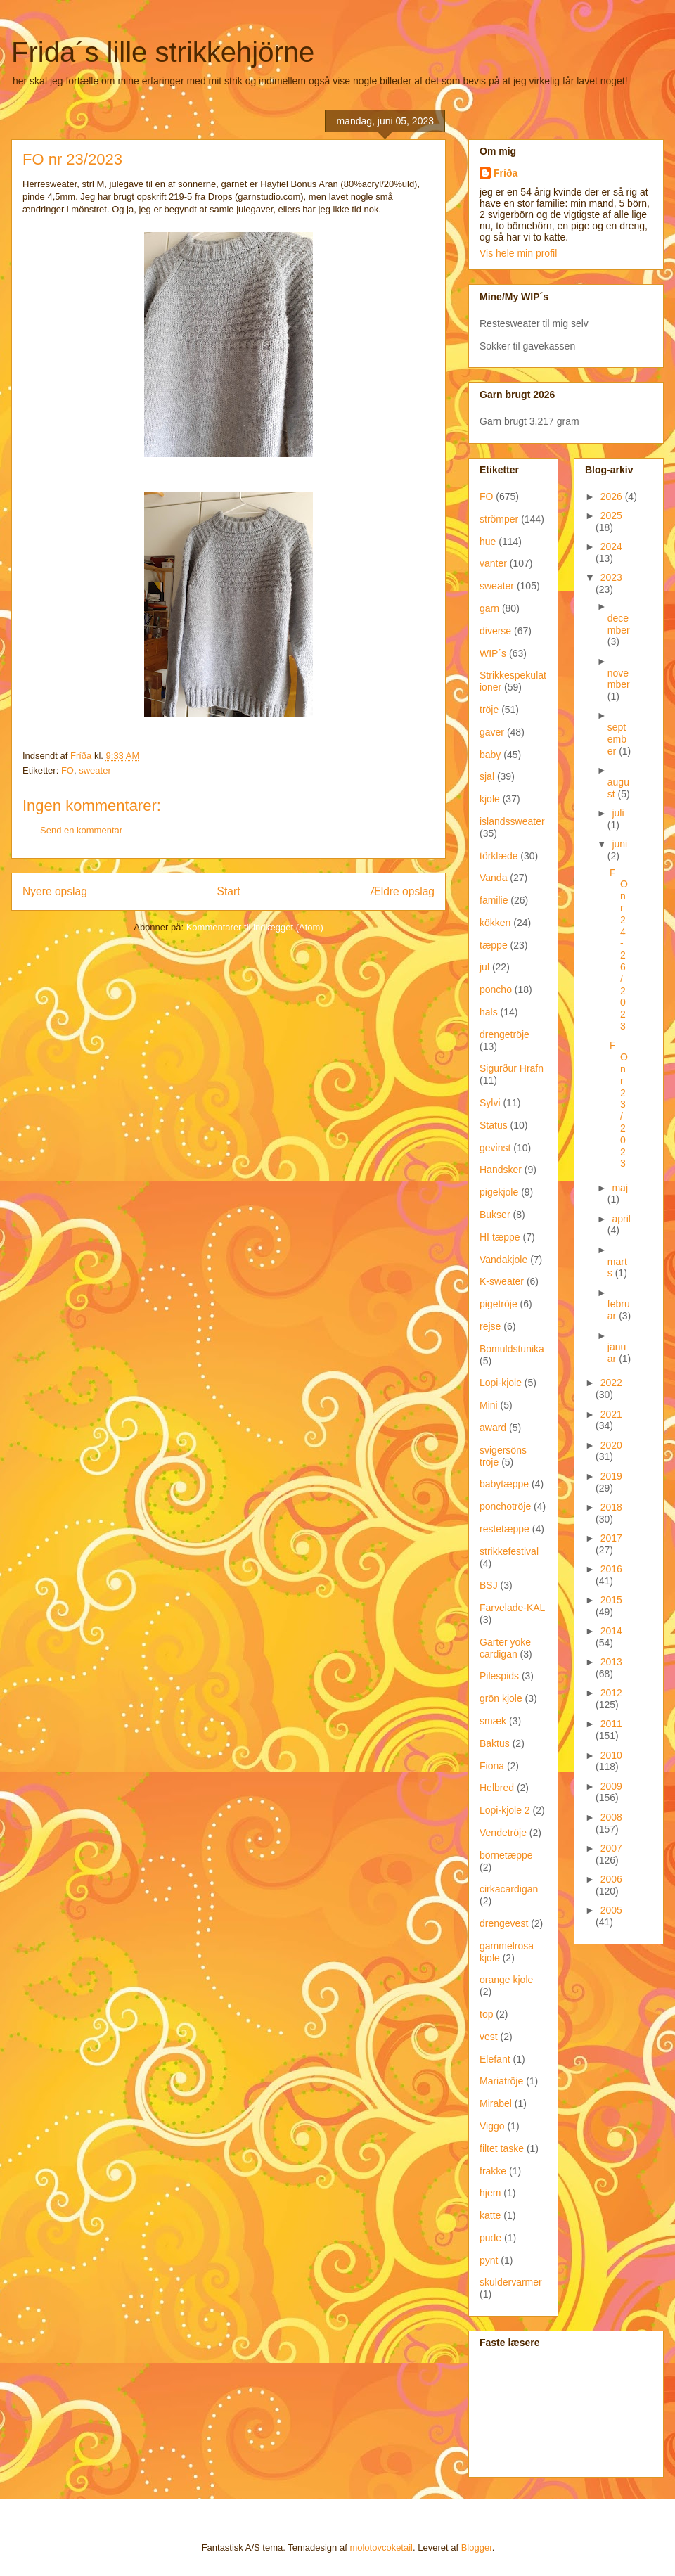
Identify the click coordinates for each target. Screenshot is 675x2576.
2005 (611, 1910)
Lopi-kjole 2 (505, 1810)
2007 (611, 1848)
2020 (611, 1445)
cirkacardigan (509, 1889)
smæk (493, 1720)
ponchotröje (505, 1506)
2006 (611, 1879)
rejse (490, 1326)
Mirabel (496, 2103)
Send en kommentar (81, 830)
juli (618, 813)
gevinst (495, 1147)
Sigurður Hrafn (512, 1068)
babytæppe (504, 1483)
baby (490, 754)
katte (490, 2215)
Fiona (492, 1765)
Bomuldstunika (512, 1348)
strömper (499, 519)
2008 (611, 1817)
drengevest (504, 1923)
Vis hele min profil (518, 253)
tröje (489, 709)
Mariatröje (501, 2081)
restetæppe (504, 1528)
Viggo (492, 2126)
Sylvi (490, 1102)
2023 (611, 577)
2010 (611, 1755)
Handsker (501, 1169)
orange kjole (506, 1979)
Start (228, 891)
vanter (493, 563)
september (617, 739)
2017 (611, 1538)
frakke (493, 2171)
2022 (611, 1382)
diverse (495, 630)
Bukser (495, 1214)
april (621, 1218)
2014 (611, 1630)
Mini (489, 1405)
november (619, 679)
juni (619, 844)
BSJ (489, 1585)
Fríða (506, 173)
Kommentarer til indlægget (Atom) (254, 927)
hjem (490, 2192)
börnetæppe (506, 1855)
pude (490, 2237)
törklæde (499, 855)
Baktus (495, 1743)
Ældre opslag (402, 891)
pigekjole (499, 1192)
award (493, 1427)
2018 (611, 1507)
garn (489, 608)
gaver (492, 732)
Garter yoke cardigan (505, 1648)
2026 (612, 496)
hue (488, 541)
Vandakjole (503, 1259)
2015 (611, 1600)
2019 (611, 1476)
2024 (611, 546)
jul (484, 967)
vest (489, 2036)
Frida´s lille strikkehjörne (162, 52)
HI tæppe (500, 1237)
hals (489, 1012)
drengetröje (504, 1034)
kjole (490, 799)
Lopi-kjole (501, 1382)
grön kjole (501, 1698)
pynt (489, 2260)
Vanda (493, 877)
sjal (487, 776)
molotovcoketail (381, 2547)
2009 (611, 1786)
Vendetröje (503, 1832)
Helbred (497, 1787)
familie (494, 900)
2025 (611, 515)
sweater (95, 770)
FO (67, 770)
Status (494, 1125)
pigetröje (499, 1303)
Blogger (476, 2547)
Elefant (495, 2059)
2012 (611, 1692)
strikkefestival (509, 1551)
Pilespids (499, 1675)
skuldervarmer (511, 2282)
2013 (611, 1661)
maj (620, 1187)
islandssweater (512, 821)
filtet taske (502, 2148)
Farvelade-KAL (512, 1607)
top (486, 2014)
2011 (611, 1723)
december (619, 624)
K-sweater (502, 1281)
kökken (495, 922)
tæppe (494, 945)
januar (617, 1352)
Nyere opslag (54, 891)
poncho (496, 989)
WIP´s (493, 653)
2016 (611, 1569)
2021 (611, 1414)
